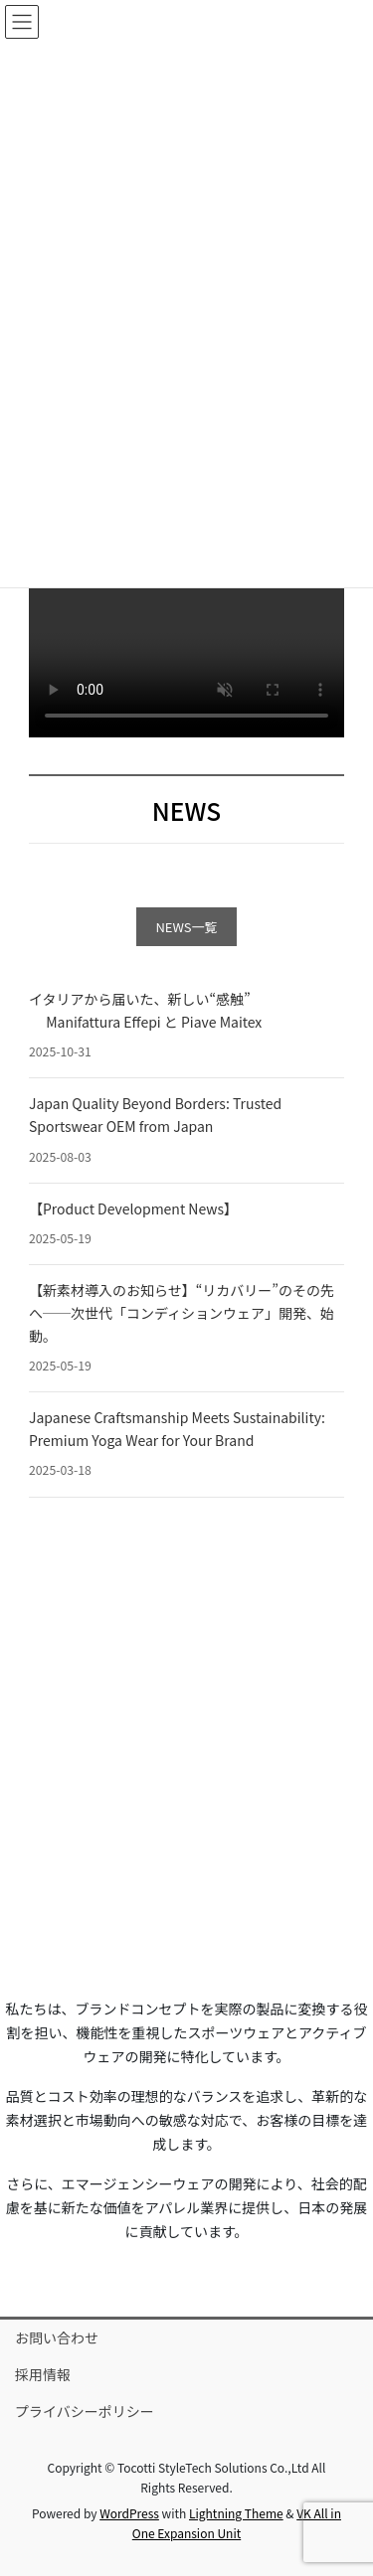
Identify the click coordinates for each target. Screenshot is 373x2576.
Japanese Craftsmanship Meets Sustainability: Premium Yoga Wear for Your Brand (177, 1428)
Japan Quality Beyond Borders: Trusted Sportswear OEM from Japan (155, 1114)
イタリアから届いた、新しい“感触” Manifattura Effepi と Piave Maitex (145, 1010)
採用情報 (43, 2374)
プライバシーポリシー (84, 2411)
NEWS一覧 (186, 926)
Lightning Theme (236, 2512)
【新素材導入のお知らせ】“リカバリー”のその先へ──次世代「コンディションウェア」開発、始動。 (181, 1313)
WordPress (129, 2512)
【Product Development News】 (133, 1208)
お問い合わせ (56, 2337)
